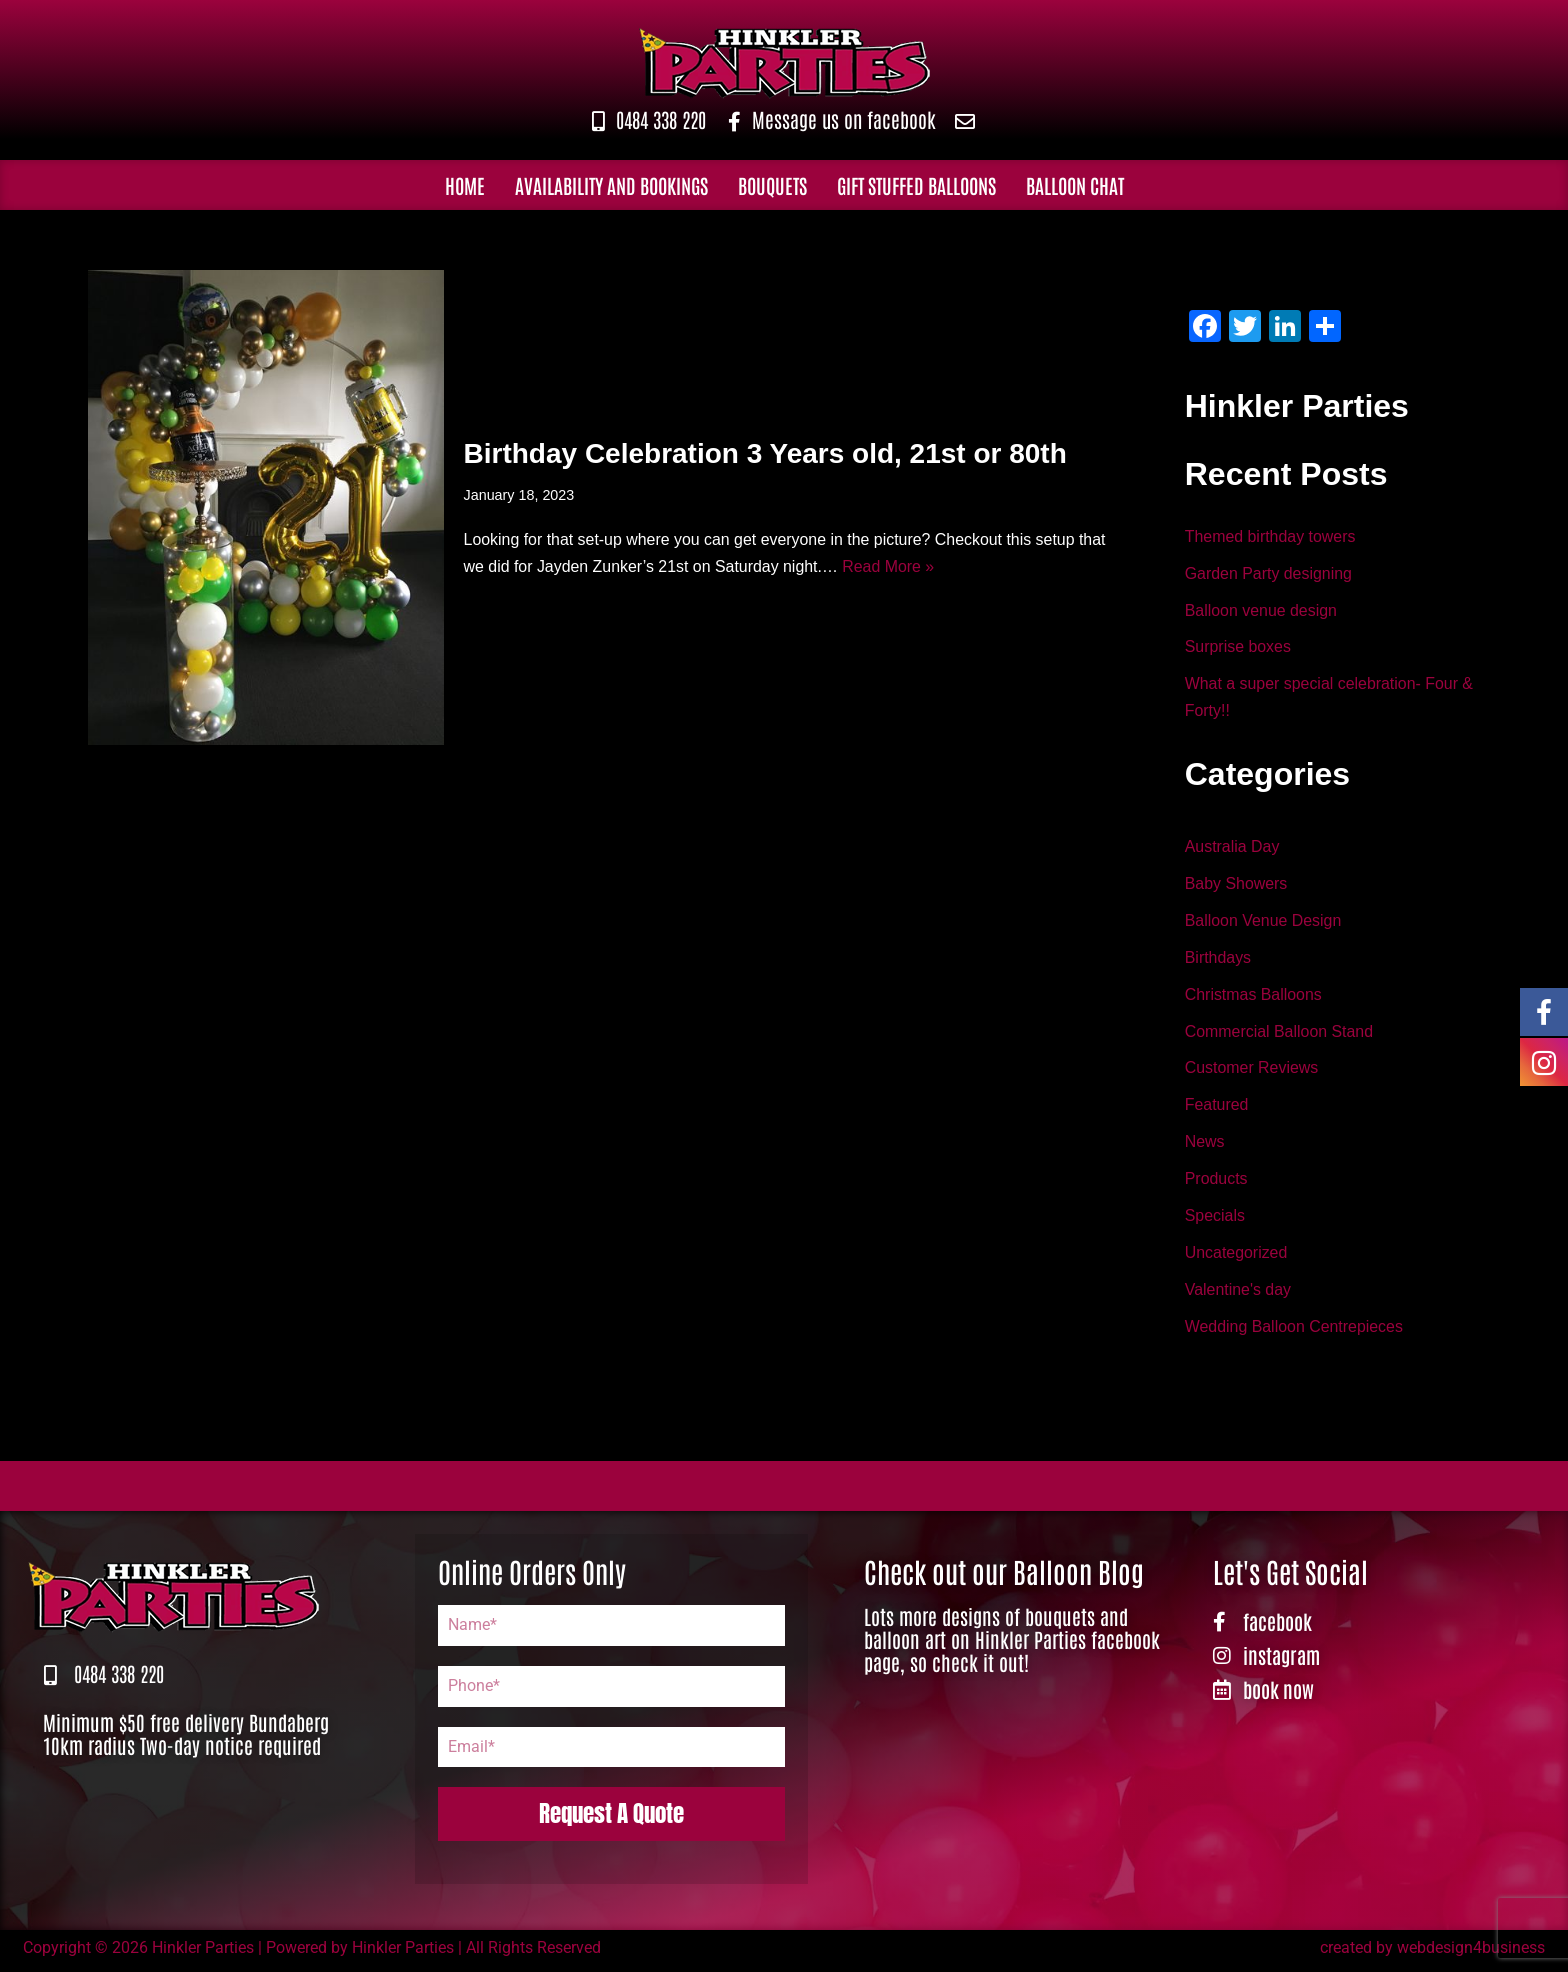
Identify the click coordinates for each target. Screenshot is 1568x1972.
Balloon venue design (1261, 611)
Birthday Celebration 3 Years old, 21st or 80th (765, 452)
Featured (1217, 1109)
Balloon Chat (1075, 185)
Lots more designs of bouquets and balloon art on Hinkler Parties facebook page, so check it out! (1012, 1644)
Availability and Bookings (611, 185)
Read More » (890, 567)
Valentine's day (1238, 1295)
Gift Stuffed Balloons (916, 185)
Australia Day (1232, 848)
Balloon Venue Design (1263, 923)
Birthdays (1218, 960)
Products (1216, 1183)
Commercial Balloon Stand (1279, 1034)
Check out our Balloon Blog (1004, 1576)
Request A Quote (611, 1818)
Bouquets (772, 185)
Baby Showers (1236, 885)
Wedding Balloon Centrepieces (1294, 1332)
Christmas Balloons (1254, 997)
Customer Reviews (1252, 1071)
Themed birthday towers (1271, 537)
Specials (1215, 1220)
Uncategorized (1236, 1257)
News (1205, 1146)
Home (465, 185)
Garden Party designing (1269, 574)
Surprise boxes (1238, 648)
